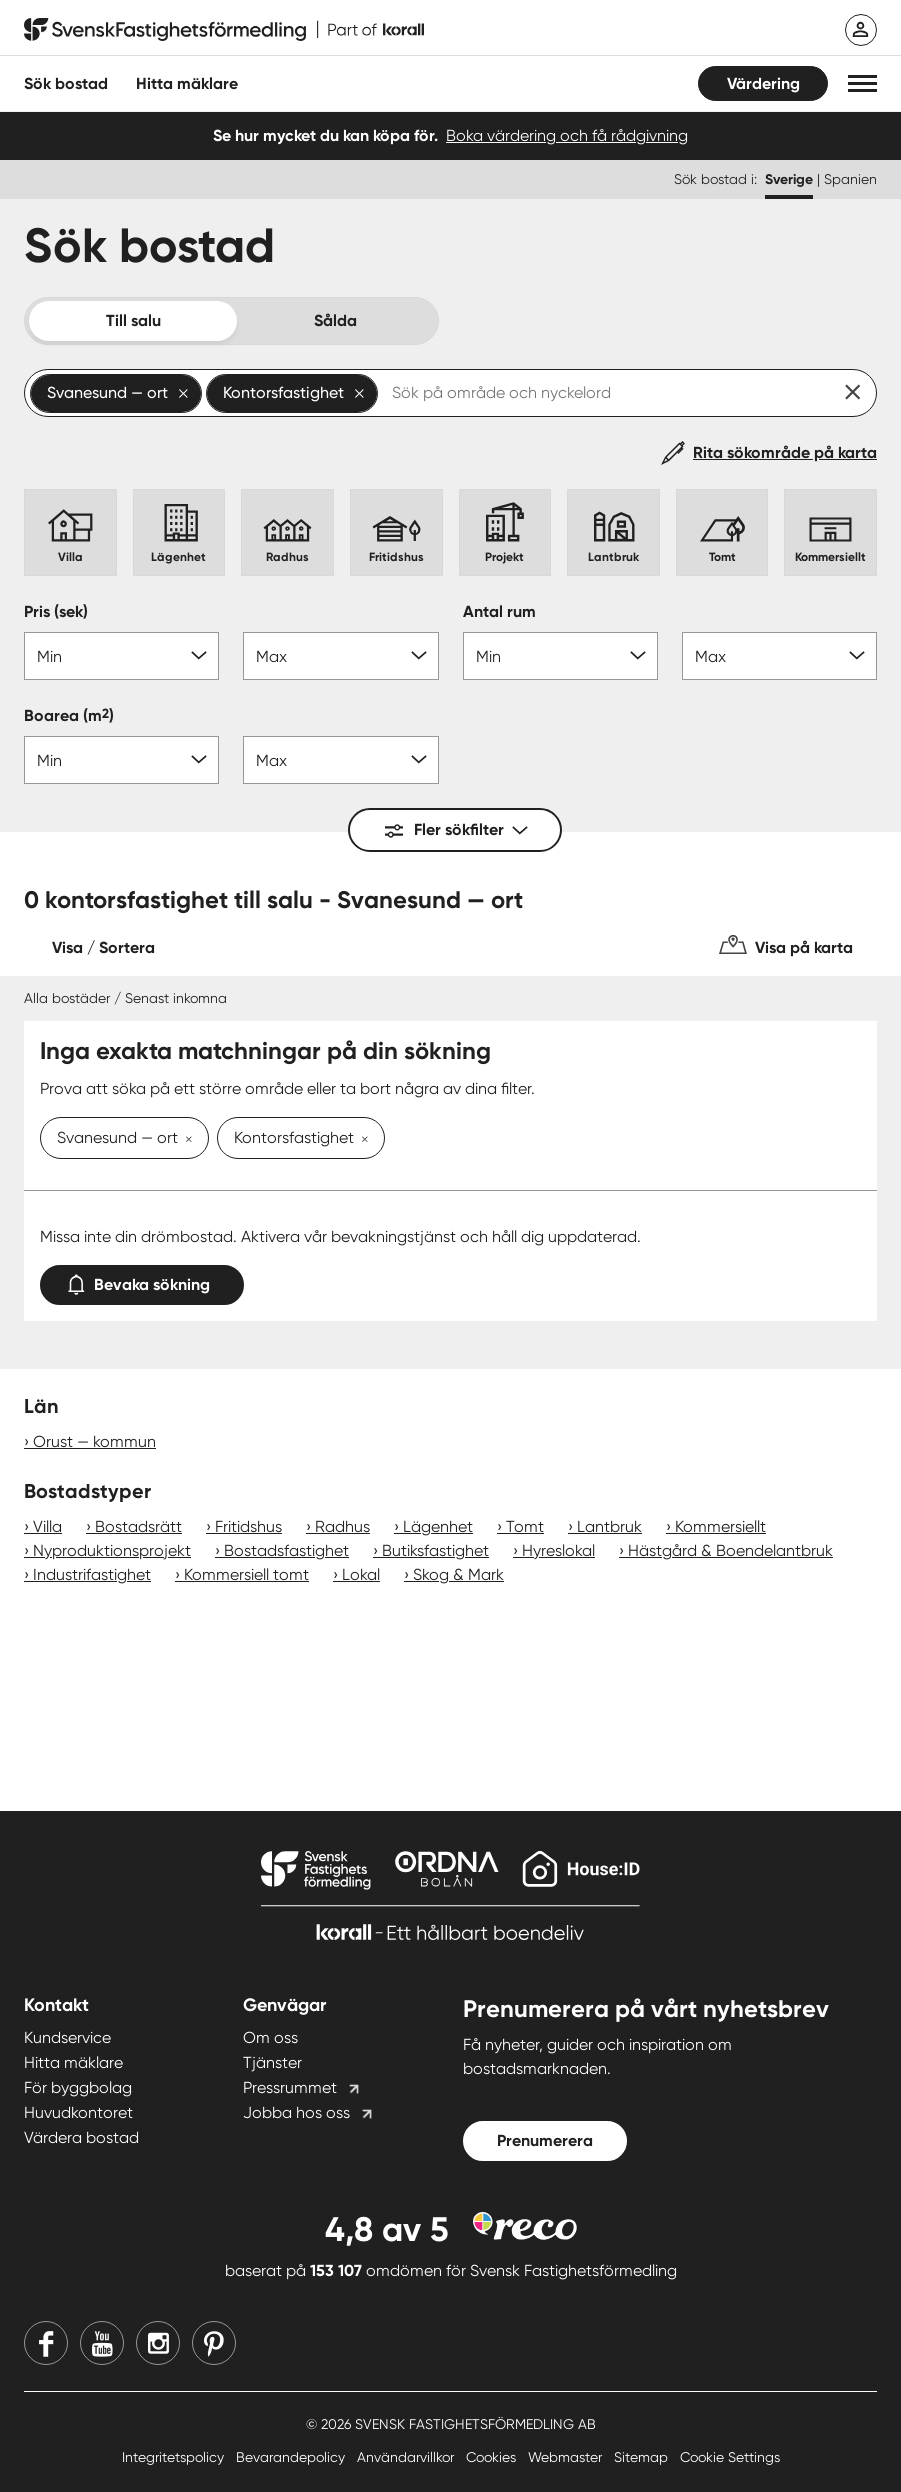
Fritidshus (248, 1526)
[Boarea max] (340, 760)
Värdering (763, 83)
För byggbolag (78, 2087)
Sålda (335, 320)
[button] (862, 83)
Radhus (342, 1526)
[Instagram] (158, 2343)
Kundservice (67, 2037)
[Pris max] (340, 656)
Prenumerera (545, 2140)
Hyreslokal (558, 1550)
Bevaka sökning (142, 1280)
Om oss (270, 2037)
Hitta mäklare (73, 2062)
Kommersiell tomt (246, 1574)
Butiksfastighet (435, 1550)
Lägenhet (438, 1526)
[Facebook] (46, 2343)
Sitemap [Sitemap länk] (643, 2457)
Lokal (361, 1574)
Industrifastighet (92, 1574)
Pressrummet (290, 2087)
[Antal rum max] (779, 656)
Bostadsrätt (138, 1526)
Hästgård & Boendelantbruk (730, 1550)
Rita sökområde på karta (785, 452)
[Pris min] (121, 656)
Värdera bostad (81, 2137)
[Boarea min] (121, 760)
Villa (47, 1526)
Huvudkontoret (78, 2112)
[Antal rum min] (560, 656)
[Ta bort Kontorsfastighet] (361, 1140)
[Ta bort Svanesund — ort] (185, 1140)
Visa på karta (804, 947)
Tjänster (272, 2062)
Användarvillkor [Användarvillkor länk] (407, 2457)
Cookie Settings (730, 2457)
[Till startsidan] (224, 30)
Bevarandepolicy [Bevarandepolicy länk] (292, 2457)
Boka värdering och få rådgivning (567, 135)
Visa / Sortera (103, 947)
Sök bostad (66, 83)
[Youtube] (102, 2343)
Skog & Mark (458, 1574)
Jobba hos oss (296, 2112)
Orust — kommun (94, 1441)
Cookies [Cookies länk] (493, 2457)
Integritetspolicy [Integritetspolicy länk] (175, 2457)
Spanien (850, 179)
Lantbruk (609, 1526)
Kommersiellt (720, 1526)
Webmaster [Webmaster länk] (567, 2457)
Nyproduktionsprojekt (112, 1550)
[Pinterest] (214, 2343)
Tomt (525, 1526)
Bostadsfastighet (286, 1550)
